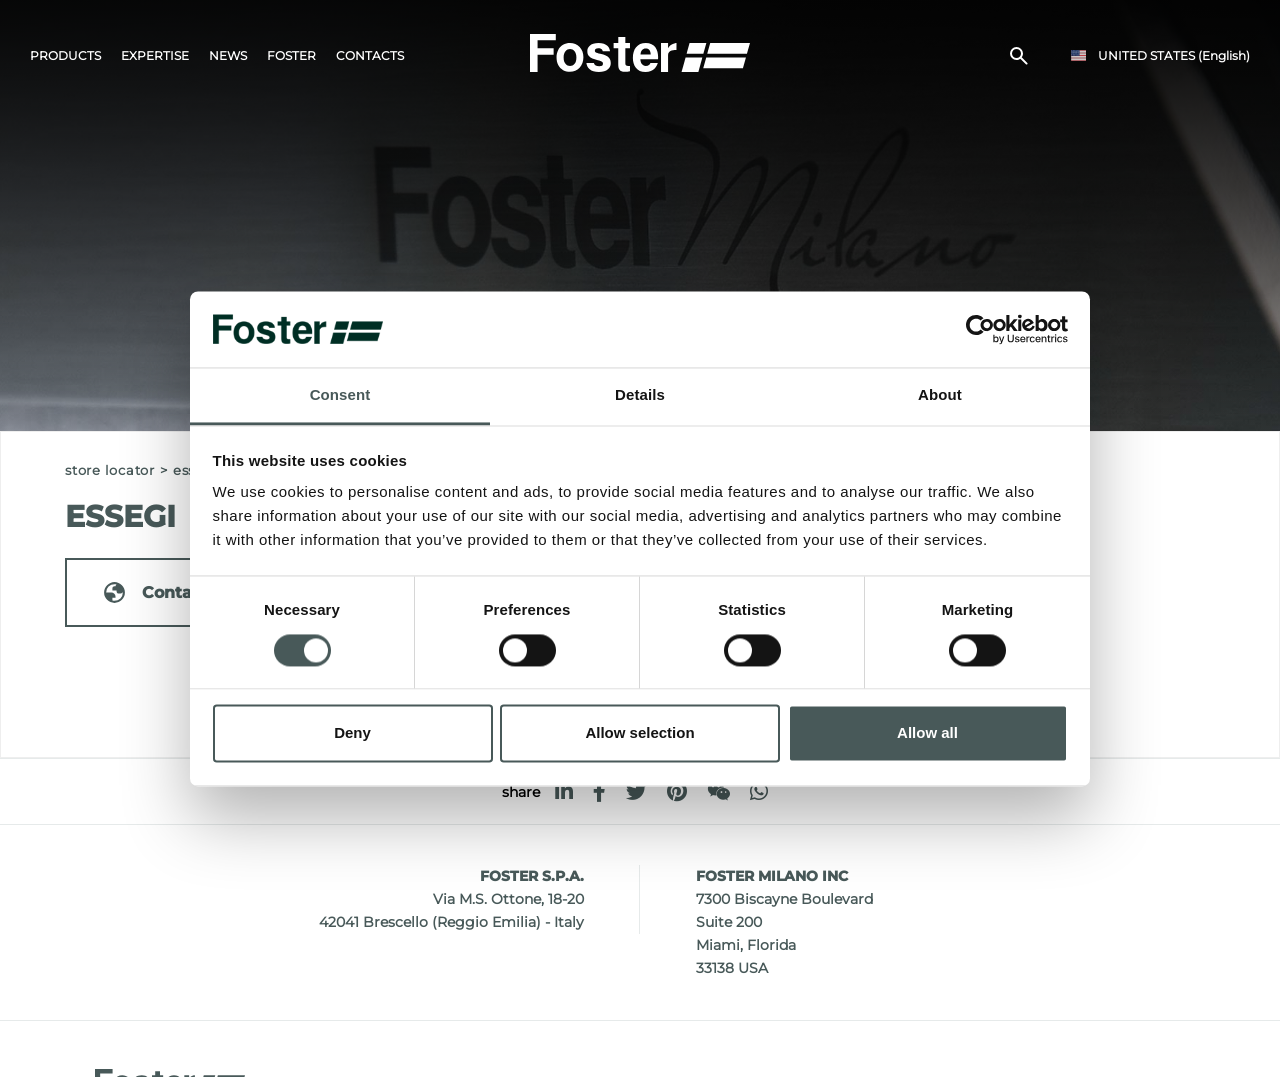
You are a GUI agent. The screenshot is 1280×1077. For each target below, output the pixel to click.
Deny (352, 733)
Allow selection (639, 733)
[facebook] (599, 791)
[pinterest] (677, 791)
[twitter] (636, 791)
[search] (1019, 56)
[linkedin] (564, 791)
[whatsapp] (759, 791)
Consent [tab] (340, 395)
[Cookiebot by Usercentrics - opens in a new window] (980, 329)
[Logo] (640, 51)
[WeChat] (718, 791)
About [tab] (940, 395)
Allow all (927, 733)
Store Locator (110, 470)
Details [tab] (640, 395)
